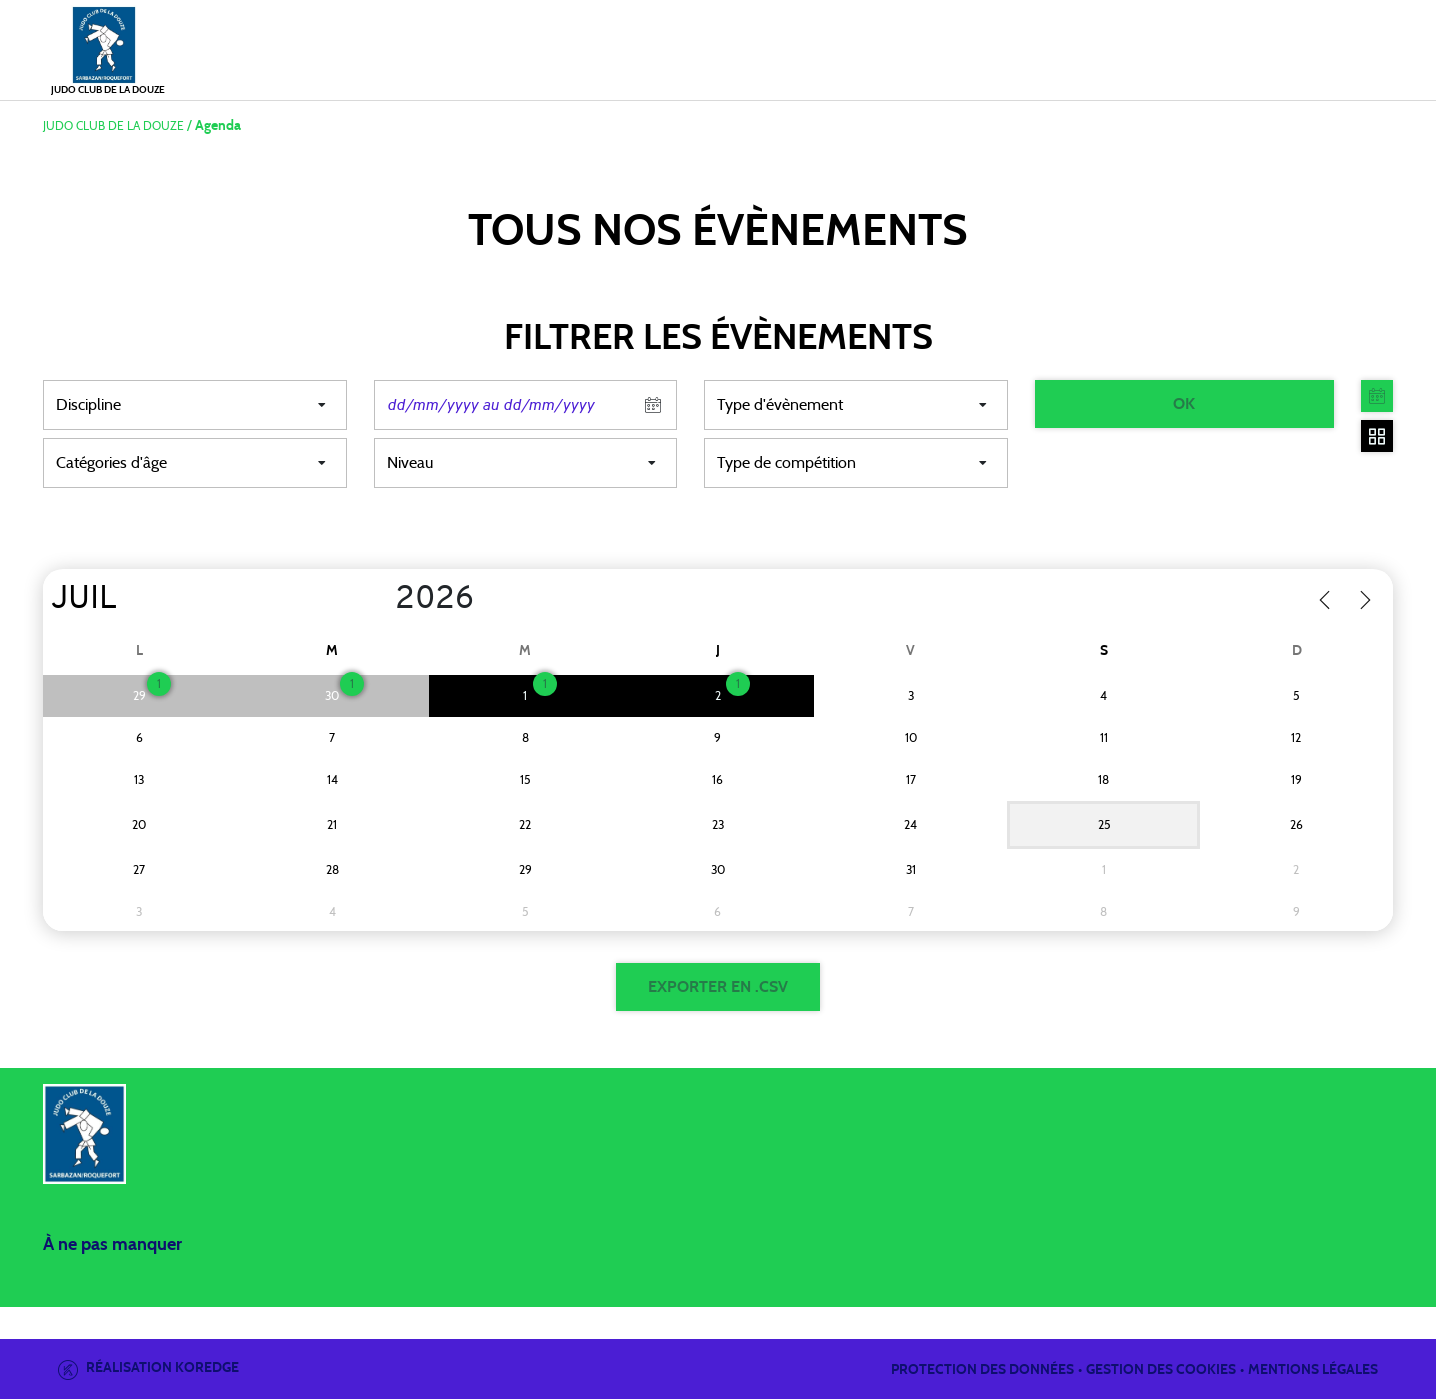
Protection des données (982, 1370)
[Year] (379, 600)
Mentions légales (1313, 1370)
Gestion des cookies (1161, 1370)
